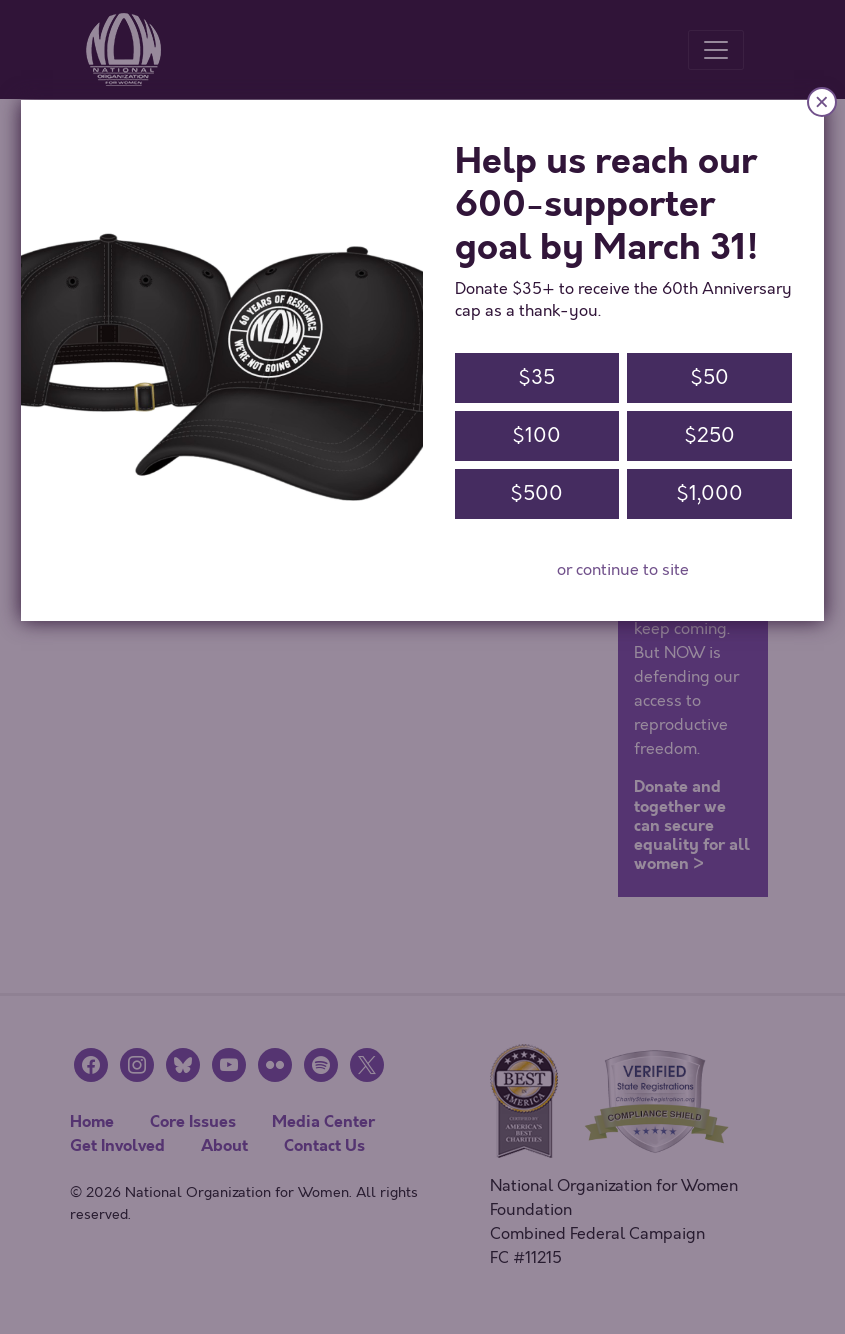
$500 (536, 493)
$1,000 (709, 493)
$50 (709, 377)
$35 (536, 377)
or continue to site (623, 570)
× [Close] (822, 101)
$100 (536, 435)
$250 (709, 435)
